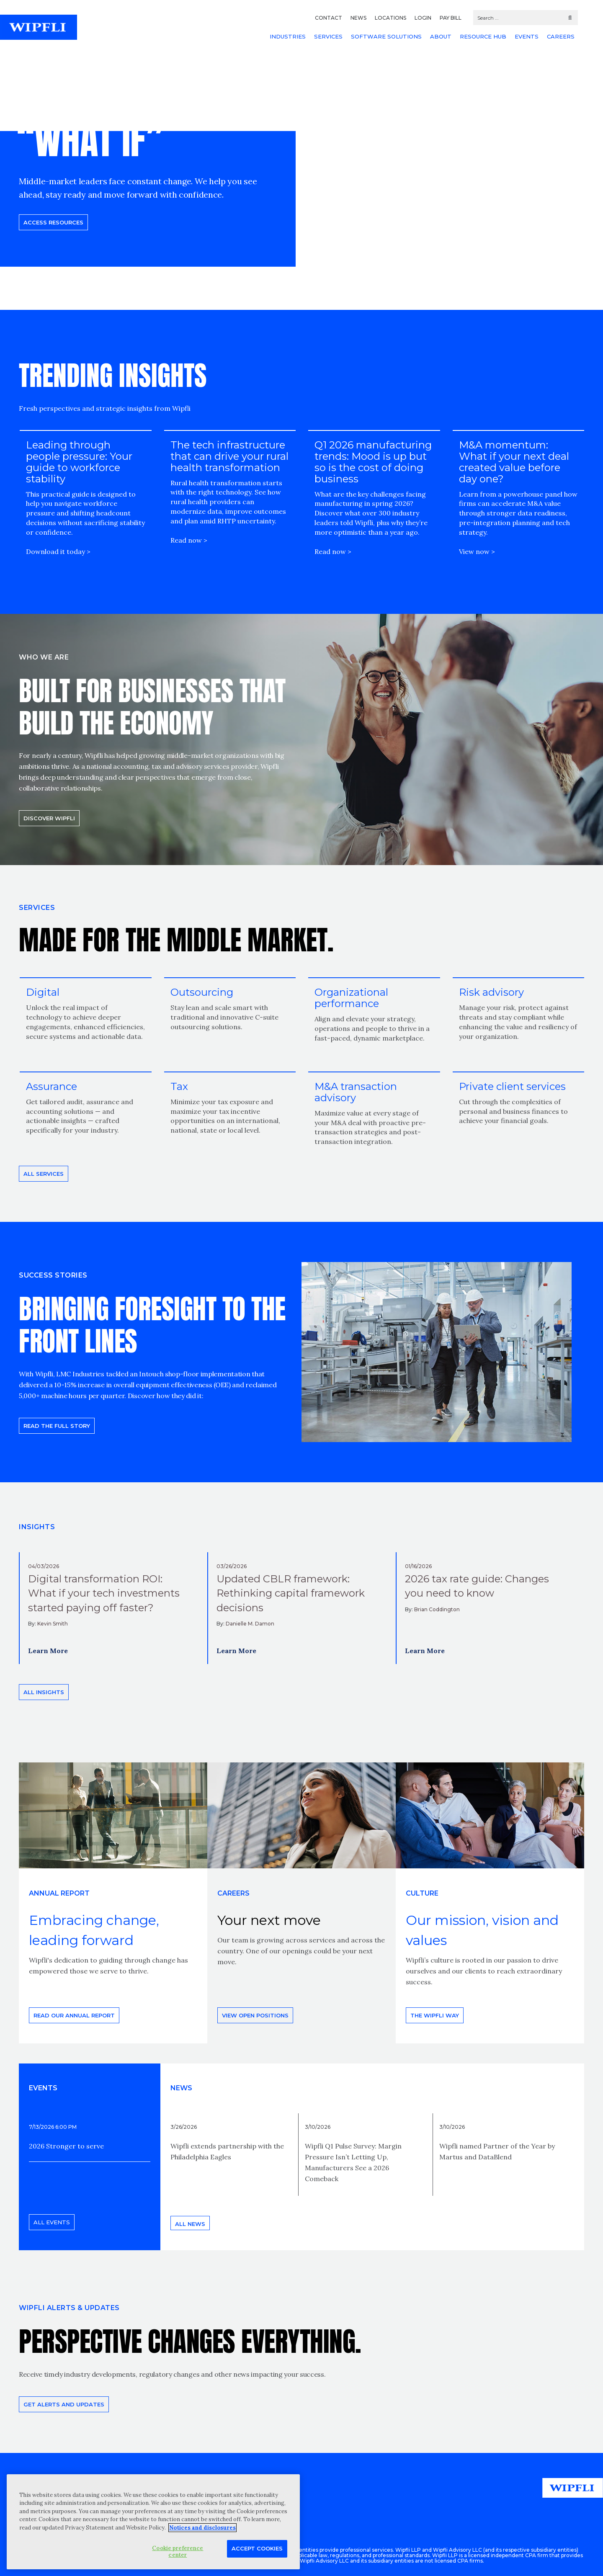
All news (190, 2224)
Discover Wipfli (49, 818)
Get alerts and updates (63, 2404)
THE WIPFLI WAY (434, 2015)
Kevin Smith (52, 1623)
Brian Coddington (437, 1609)
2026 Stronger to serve (66, 2146)
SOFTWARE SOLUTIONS (386, 36)
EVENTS (527, 36)
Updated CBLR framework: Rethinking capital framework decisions (290, 1593)
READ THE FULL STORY (56, 1425)
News (181, 2088)
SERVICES (328, 36)
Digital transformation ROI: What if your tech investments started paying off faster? (104, 1593)
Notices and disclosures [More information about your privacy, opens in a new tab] (202, 2527)
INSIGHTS (37, 1527)
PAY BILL (450, 18)
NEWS (358, 18)
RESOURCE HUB (483, 36)
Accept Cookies (257, 2548)
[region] (153, 2521)
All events (52, 2222)
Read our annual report (74, 2015)
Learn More (48, 1650)
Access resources (53, 222)
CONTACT (328, 18)
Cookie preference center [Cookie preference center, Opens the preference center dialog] (177, 2551)
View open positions (255, 2015)
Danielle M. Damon (250, 1623)
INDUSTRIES (288, 36)
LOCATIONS (390, 18)
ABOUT (440, 36)
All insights (43, 1692)
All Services (43, 1173)
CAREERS (561, 36)
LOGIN (423, 18)
